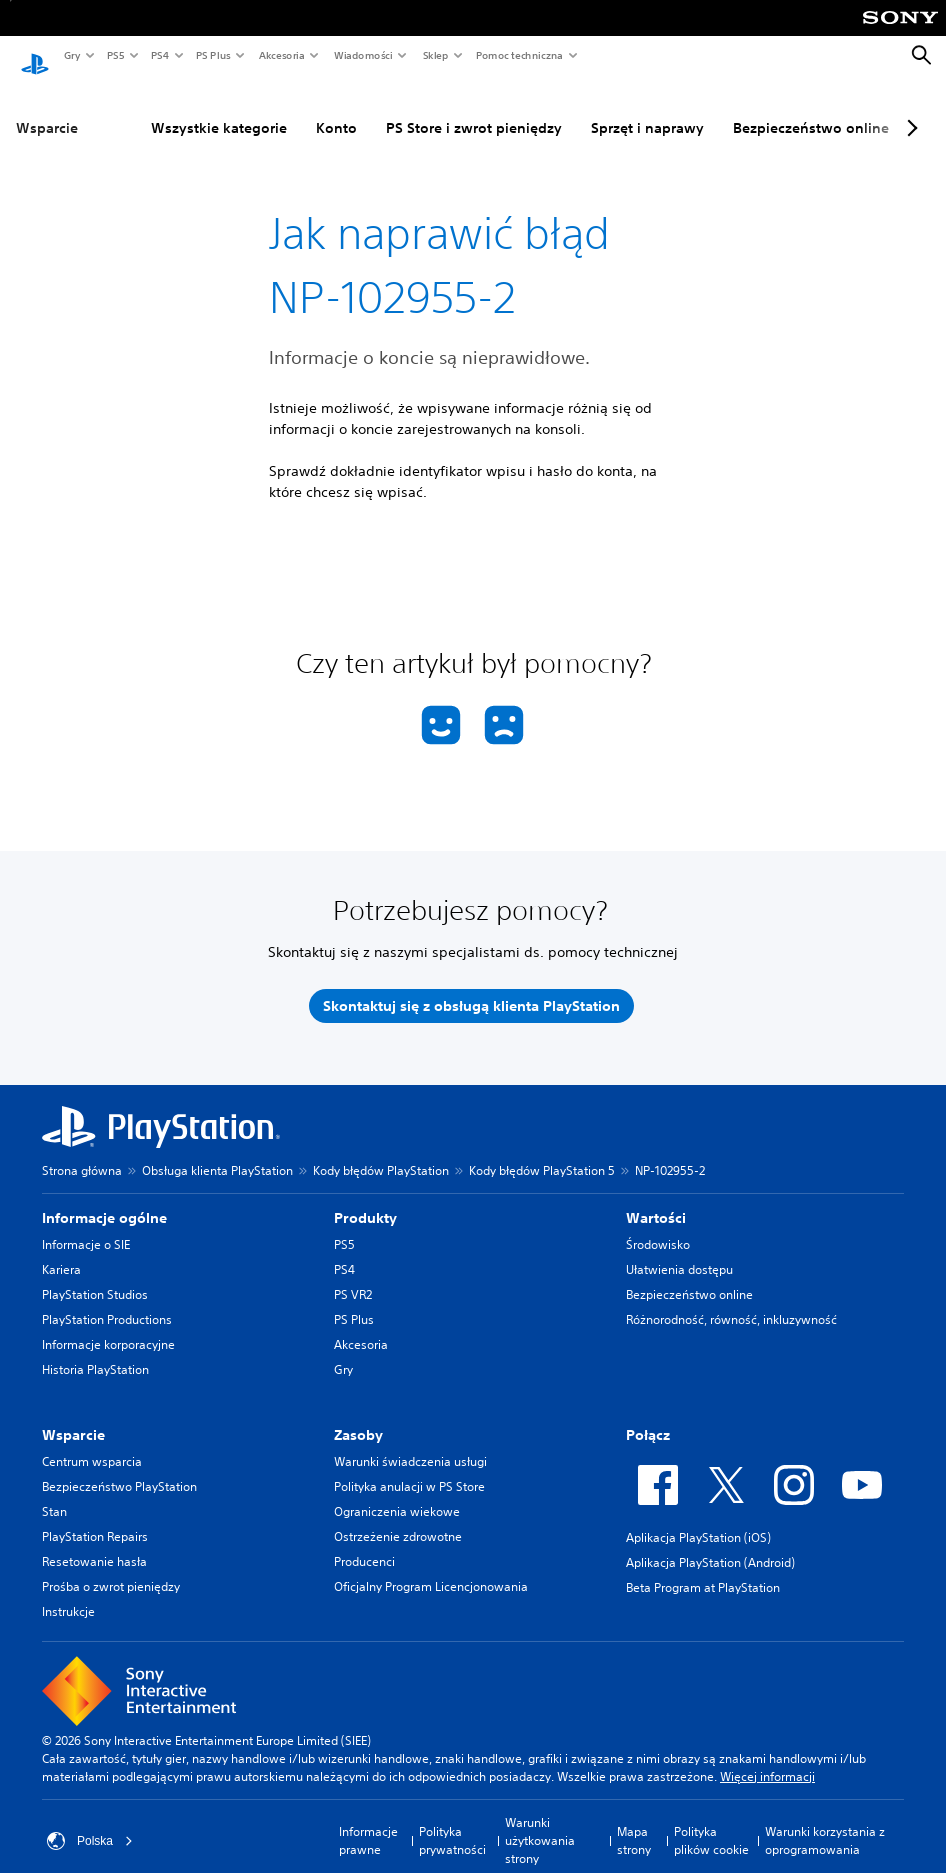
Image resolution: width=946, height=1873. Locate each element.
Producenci (364, 1542)
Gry (71, 55)
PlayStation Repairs (95, 1517)
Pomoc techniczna (518, 55)
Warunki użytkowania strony (540, 1821)
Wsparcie (47, 109)
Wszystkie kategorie (170, 109)
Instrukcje (68, 1592)
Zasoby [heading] (358, 1416)
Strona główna (82, 1151)
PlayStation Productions (107, 1300)
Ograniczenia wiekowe (397, 1492)
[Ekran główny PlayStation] (35, 56)
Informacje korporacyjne (108, 1325)
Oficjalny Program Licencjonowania (431, 1567)
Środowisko (658, 1225)
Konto (287, 109)
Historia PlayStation (95, 1350)
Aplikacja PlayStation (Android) (710, 1543)
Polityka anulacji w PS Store (409, 1467)
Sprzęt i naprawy (598, 109)
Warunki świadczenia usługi (410, 1442)
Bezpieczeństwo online (762, 109)
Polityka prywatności (452, 1821)
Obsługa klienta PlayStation (217, 1151)
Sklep (435, 55)
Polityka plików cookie (711, 1821)
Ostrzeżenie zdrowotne (398, 1517)
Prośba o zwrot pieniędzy (111, 1567)
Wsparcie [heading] (73, 1416)
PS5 (114, 55)
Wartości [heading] (656, 1199)
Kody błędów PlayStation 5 (542, 1151)
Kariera (61, 1250)
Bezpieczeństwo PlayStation (119, 1467)
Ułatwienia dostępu (679, 1250)
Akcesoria (281, 55)
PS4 (159, 55)
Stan (54, 1492)
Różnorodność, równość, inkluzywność (731, 1300)
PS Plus (212, 55)
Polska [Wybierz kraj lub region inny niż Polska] (90, 1822)
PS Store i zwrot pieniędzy (425, 109)
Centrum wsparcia (92, 1442)
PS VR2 (353, 1275)
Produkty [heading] (365, 1199)
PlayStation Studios (95, 1275)
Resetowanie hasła (94, 1542)
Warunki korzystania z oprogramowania (825, 1821)
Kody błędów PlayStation (381, 1151)
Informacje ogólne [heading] (104, 1199)
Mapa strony (634, 1821)
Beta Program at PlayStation (703, 1568)
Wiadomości (362, 55)
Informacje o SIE (86, 1225)
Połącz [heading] (648, 1416)
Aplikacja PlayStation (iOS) (698, 1518)
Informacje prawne (368, 1821)
